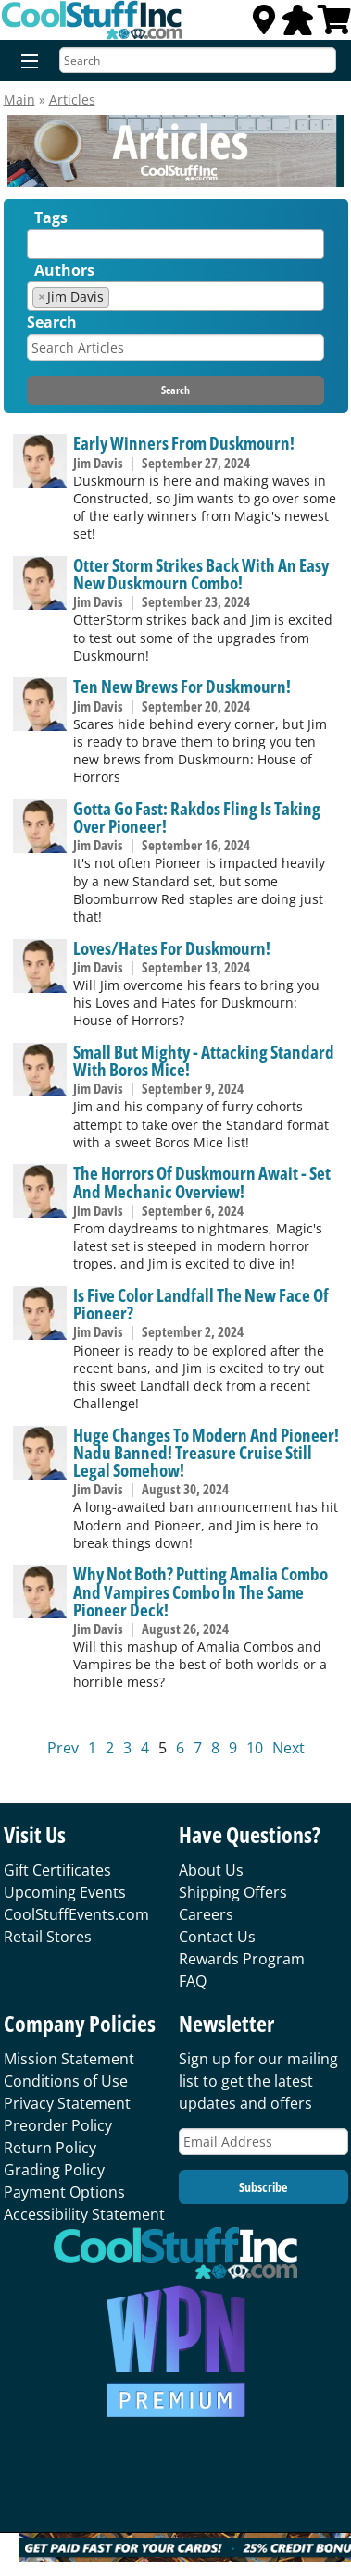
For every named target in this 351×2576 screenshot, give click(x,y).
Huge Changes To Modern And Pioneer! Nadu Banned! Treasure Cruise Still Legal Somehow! (206, 1452)
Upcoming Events (65, 1892)
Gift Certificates (57, 1870)
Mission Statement (69, 2059)
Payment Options (64, 2192)
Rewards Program (242, 1959)
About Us (211, 1870)
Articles (72, 99)
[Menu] (25, 62)
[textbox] (37, 248)
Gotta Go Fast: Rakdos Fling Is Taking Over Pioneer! (196, 817)
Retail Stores (48, 1936)
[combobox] (175, 244)
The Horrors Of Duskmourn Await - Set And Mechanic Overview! (202, 1181)
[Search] (197, 60)
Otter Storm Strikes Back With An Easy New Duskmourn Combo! (201, 573)
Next (288, 1748)
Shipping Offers (233, 1892)
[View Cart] (334, 25)
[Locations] (264, 25)
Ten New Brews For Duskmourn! (182, 686)
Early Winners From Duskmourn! (184, 442)
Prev (63, 1748)
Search (52, 322)
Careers (206, 1914)
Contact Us (217, 1936)
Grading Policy (54, 2170)
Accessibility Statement (84, 2214)
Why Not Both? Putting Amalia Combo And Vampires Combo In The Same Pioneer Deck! (200, 1591)
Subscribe (263, 2187)
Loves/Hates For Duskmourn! (171, 947)
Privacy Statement (67, 2103)
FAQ (193, 1981)
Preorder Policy (58, 2125)
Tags (51, 217)
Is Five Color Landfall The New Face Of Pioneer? (201, 1303)
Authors (64, 270)
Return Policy (50, 2147)
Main (19, 99)
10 (254, 1748)
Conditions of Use (66, 2081)
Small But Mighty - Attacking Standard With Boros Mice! (203, 1060)
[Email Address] (263, 2141)
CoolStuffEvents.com (76, 1914)
